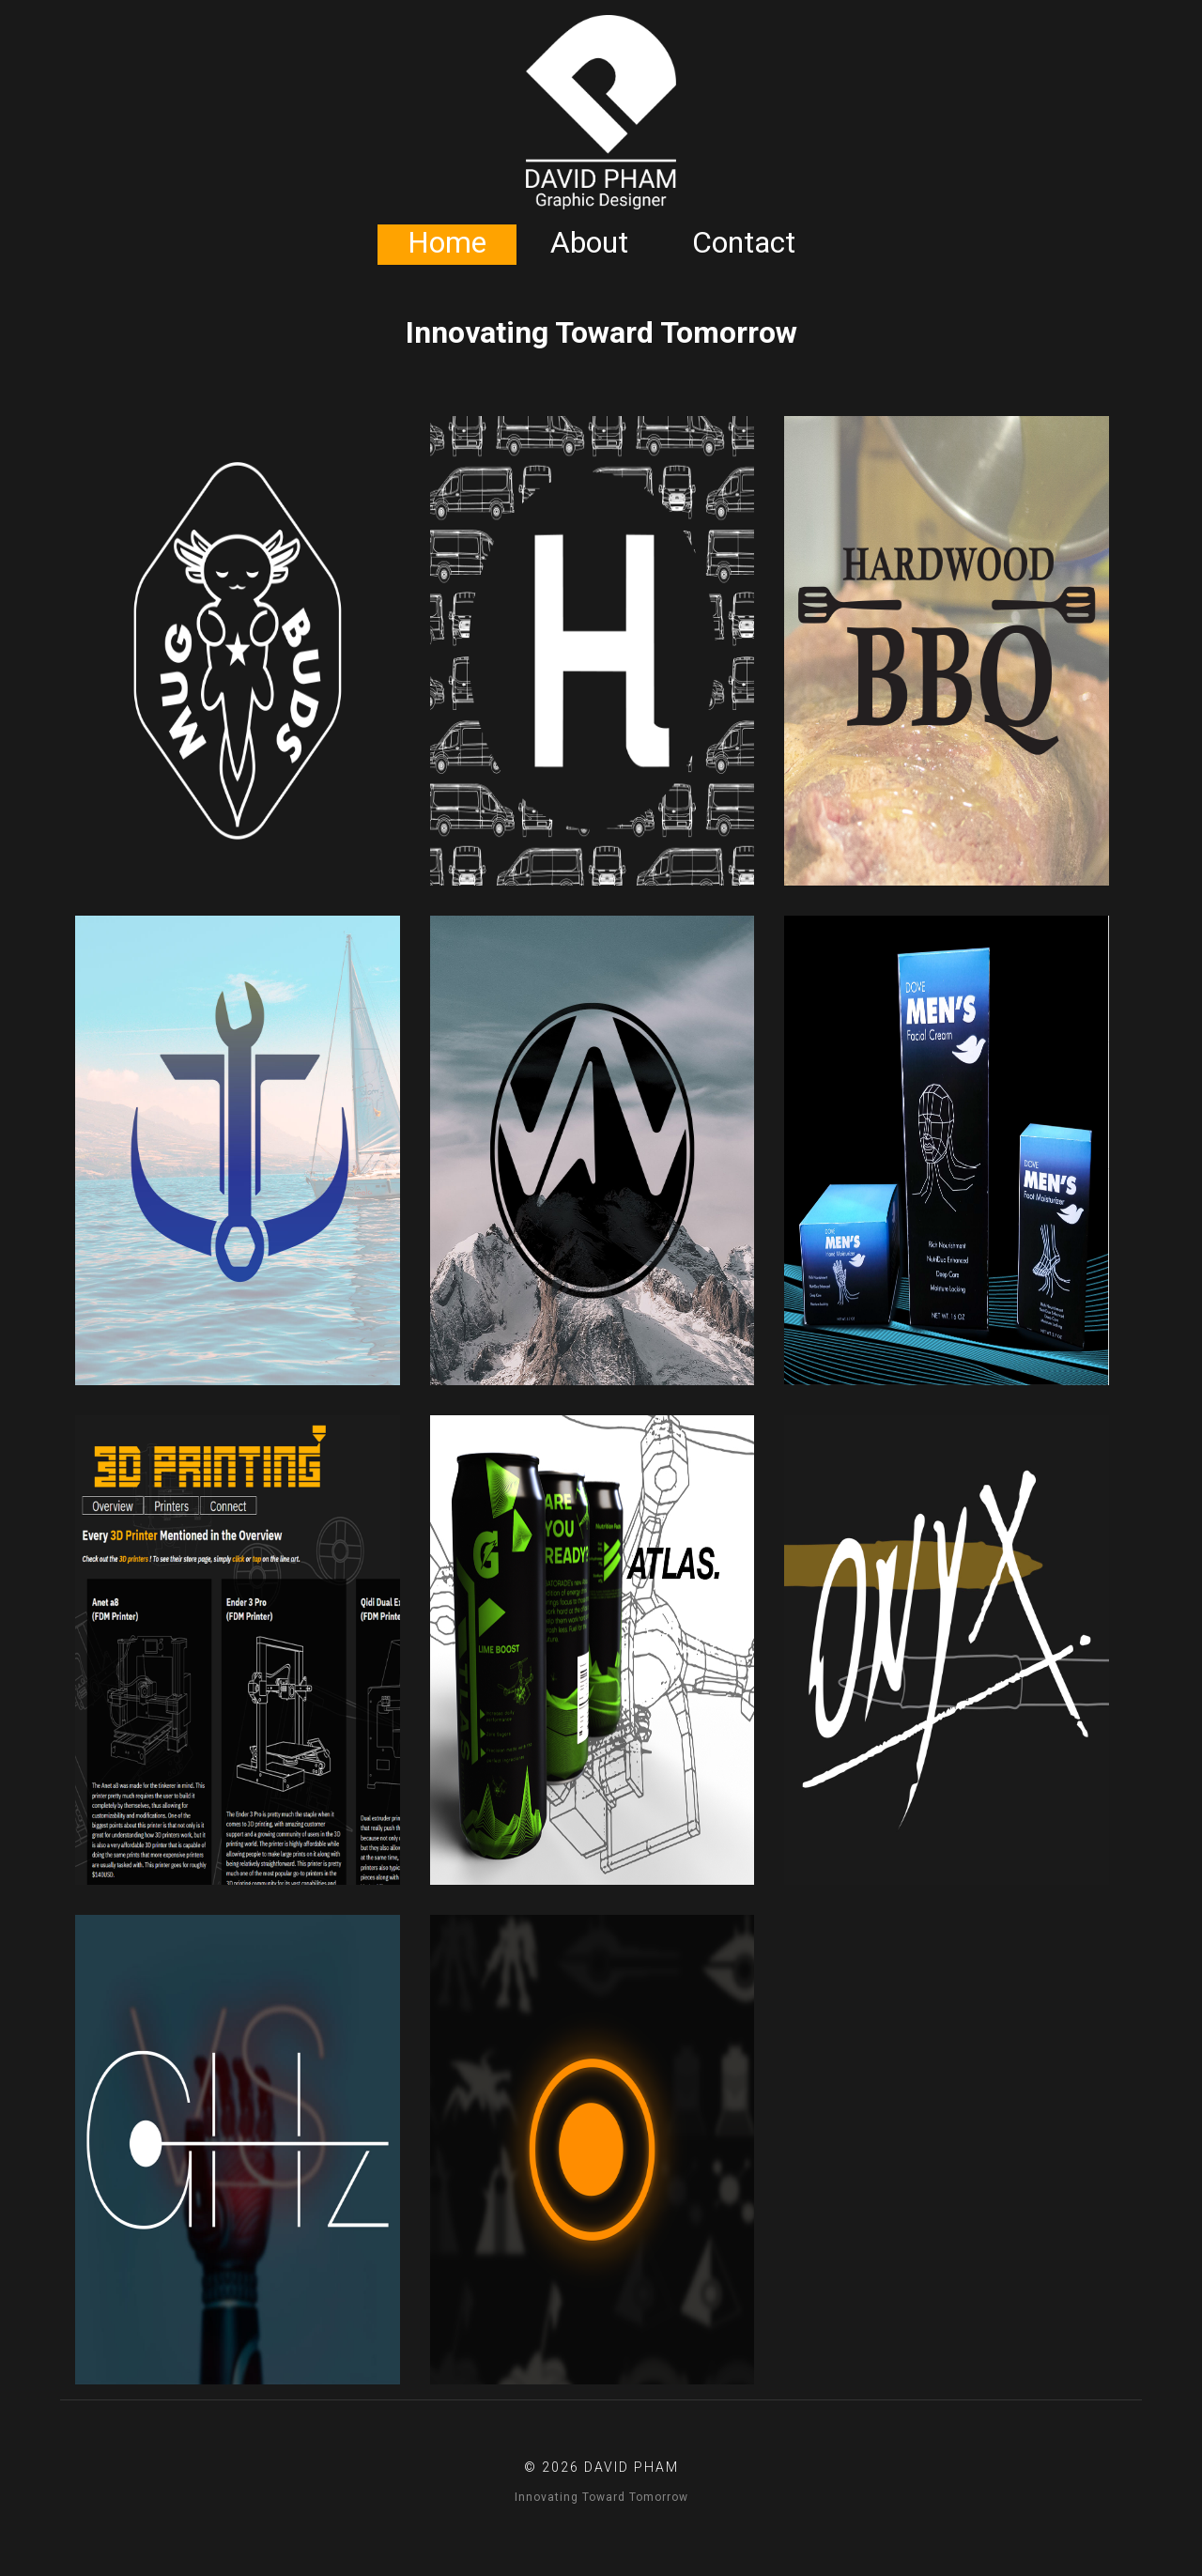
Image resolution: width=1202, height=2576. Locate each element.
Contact (743, 242)
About (589, 242)
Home (447, 242)
